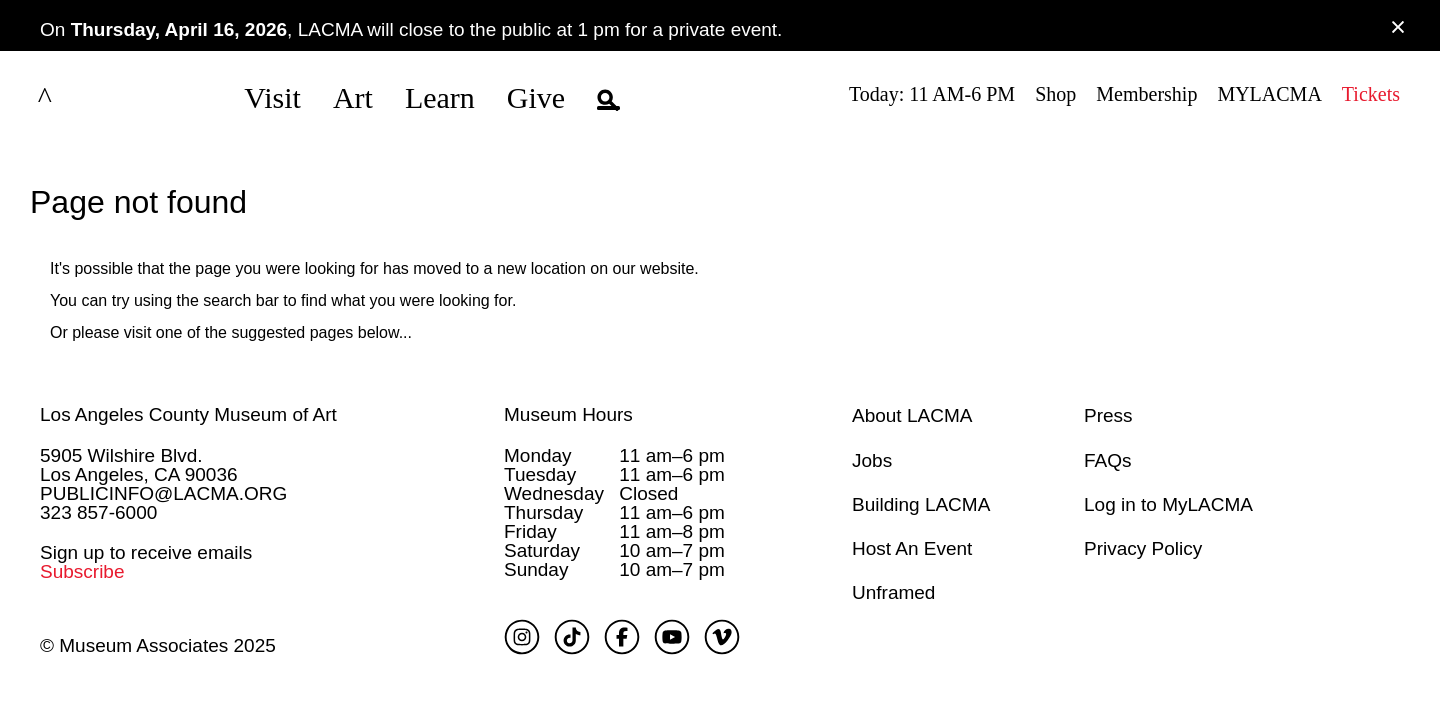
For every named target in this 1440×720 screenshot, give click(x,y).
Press (1108, 414)
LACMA (94, 98)
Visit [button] (272, 97)
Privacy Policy (1143, 547)
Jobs (872, 458)
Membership (1146, 94)
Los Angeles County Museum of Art (188, 413)
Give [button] (536, 97)
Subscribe (82, 570)
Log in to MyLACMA (1168, 502)
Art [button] (353, 97)
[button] (608, 98)
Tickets (1371, 94)
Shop (1055, 94)
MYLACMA (1269, 94)
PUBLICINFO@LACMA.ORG (163, 491)
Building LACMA (921, 502)
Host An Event (912, 547)
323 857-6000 (98, 510)
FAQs (1108, 458)
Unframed (893, 591)
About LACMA (912, 414)
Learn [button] (440, 97)
